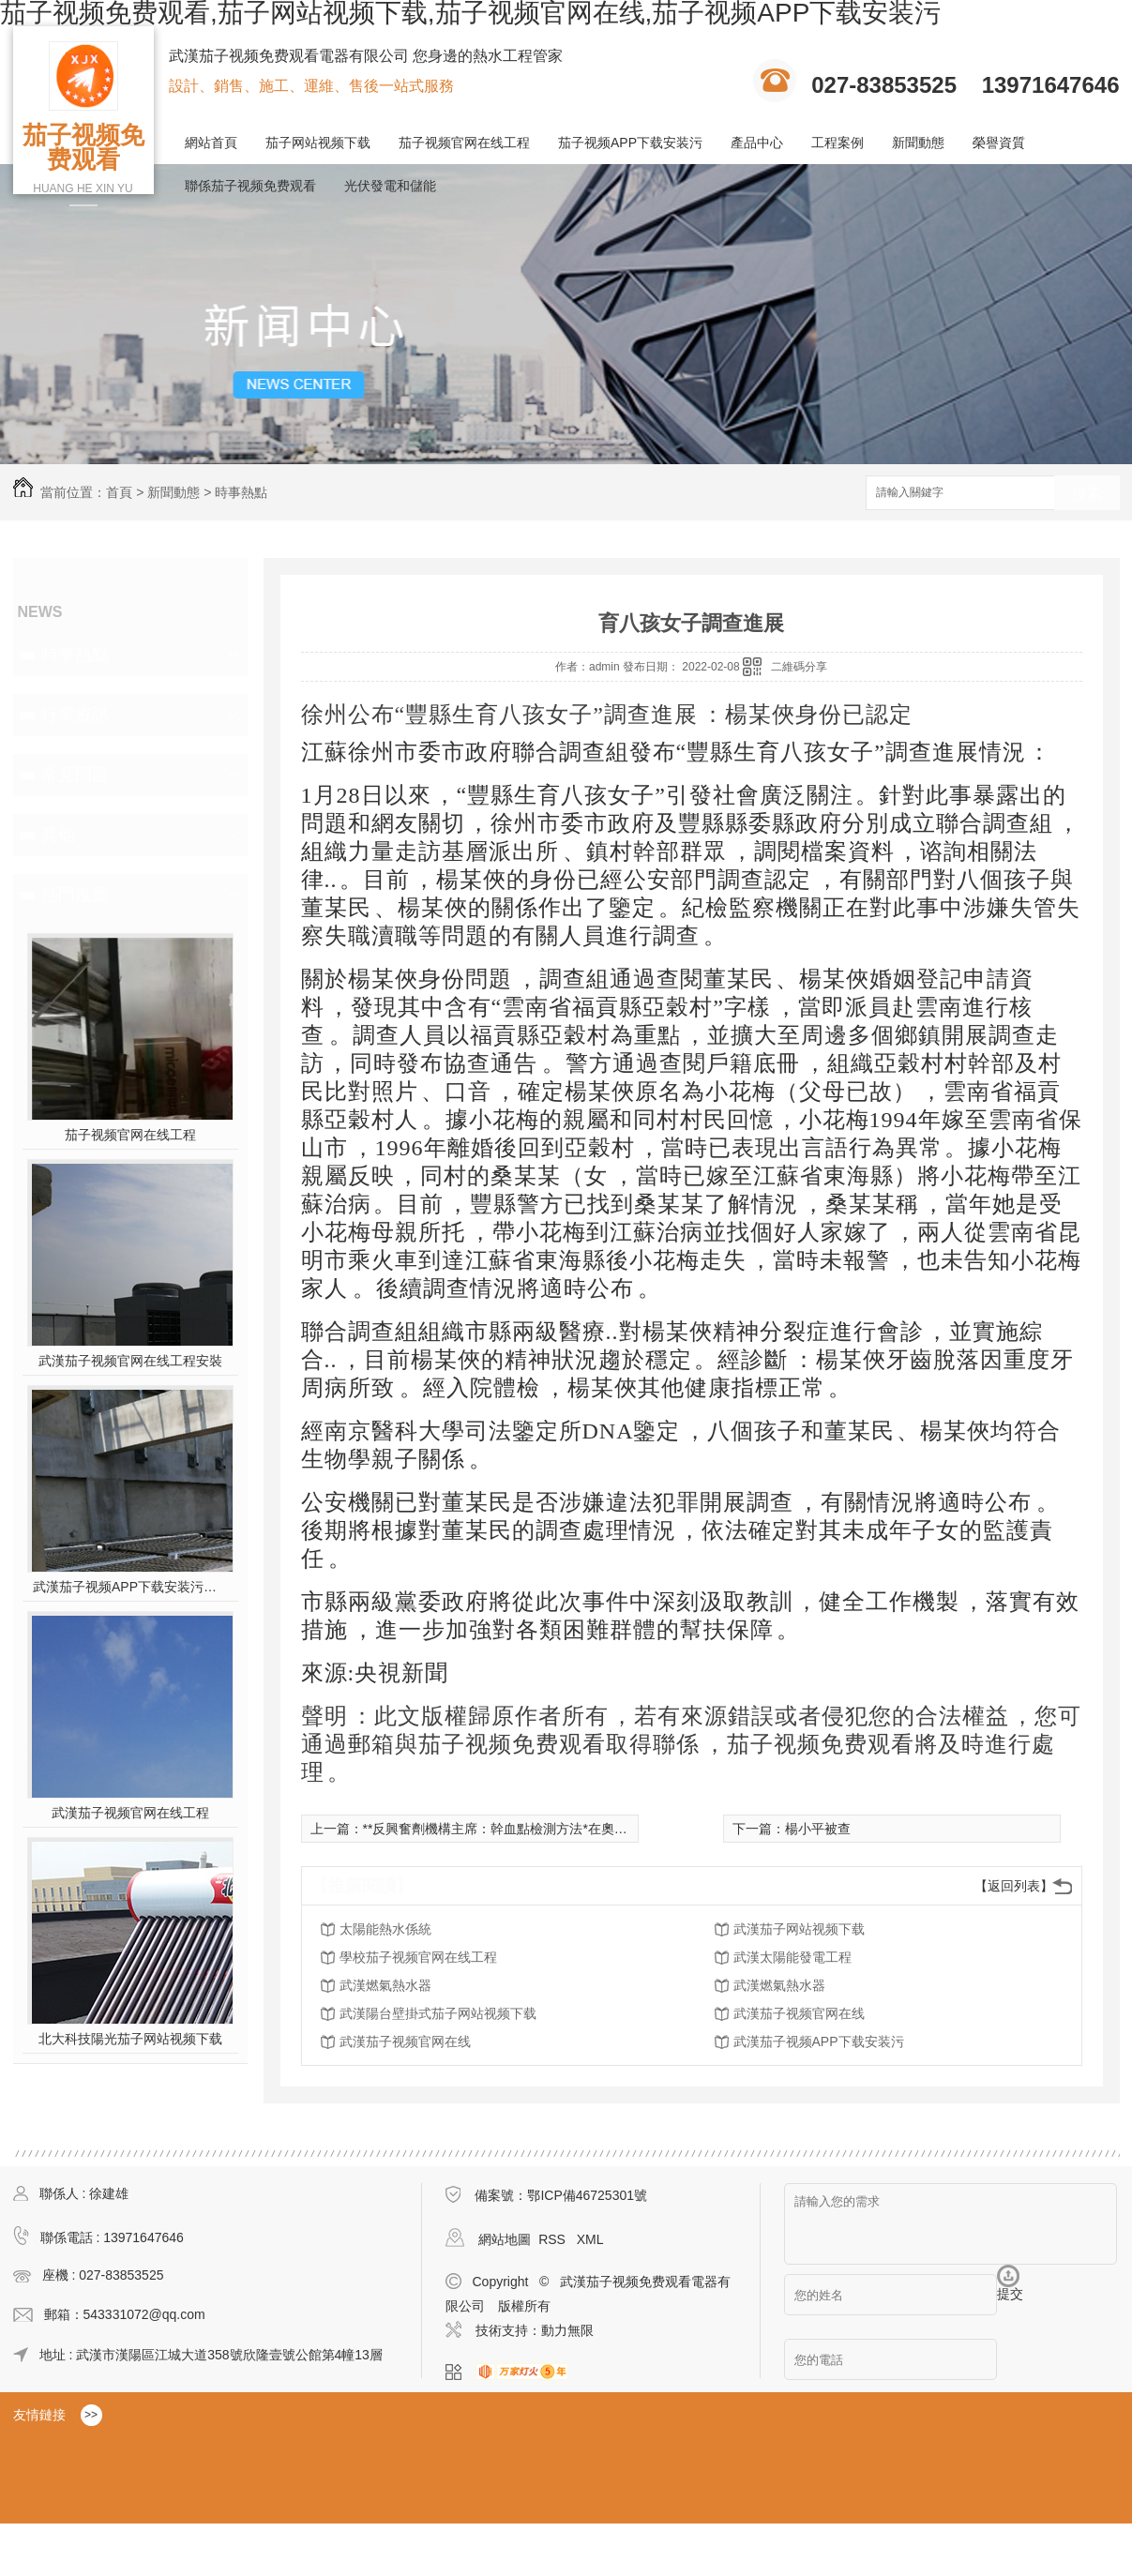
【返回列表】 (1013, 1885)
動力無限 (567, 2330)
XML (590, 2239)
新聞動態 (918, 142)
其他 (58, 834)
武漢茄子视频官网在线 (799, 2013)
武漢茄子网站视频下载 (799, 1928)
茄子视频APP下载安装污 (630, 142)
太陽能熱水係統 (385, 1928)
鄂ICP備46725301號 (587, 2195)
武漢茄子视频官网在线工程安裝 (130, 1360)
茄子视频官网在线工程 (464, 142)
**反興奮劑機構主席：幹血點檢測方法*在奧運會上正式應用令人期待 (561, 1828)
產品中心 (757, 142)
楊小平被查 (818, 1828)
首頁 (119, 492)
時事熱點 (241, 492)
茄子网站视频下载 (317, 142)
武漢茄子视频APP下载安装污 (818, 2041)
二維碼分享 (799, 666)
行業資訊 (75, 714)
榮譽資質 (999, 142)
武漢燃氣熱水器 (385, 1985)
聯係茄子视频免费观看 (250, 185)
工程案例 (837, 142)
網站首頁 (211, 142)
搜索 (1087, 494)
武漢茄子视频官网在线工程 (130, 1812)
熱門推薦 (75, 894)
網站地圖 (504, 2239)
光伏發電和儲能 (390, 185)
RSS (553, 2239)
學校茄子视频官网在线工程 (418, 1957)
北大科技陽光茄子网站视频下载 (130, 2038)
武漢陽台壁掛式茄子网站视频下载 (438, 2013)
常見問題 (75, 774)
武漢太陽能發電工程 (792, 1957)
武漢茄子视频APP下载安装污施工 (130, 1586)
